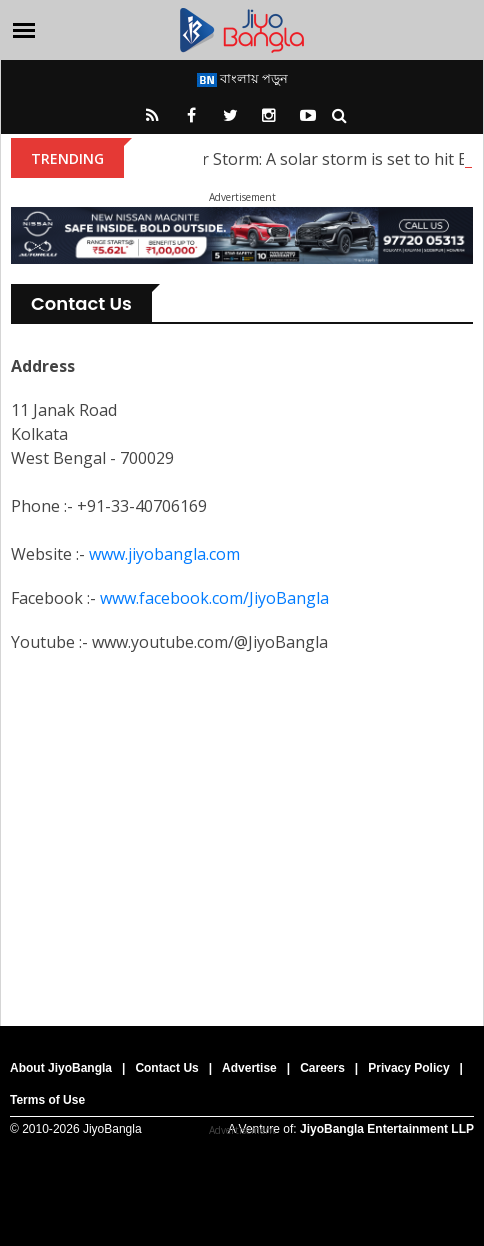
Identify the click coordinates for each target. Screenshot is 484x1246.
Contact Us (166, 1068)
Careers (322, 1068)
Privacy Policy (408, 1068)
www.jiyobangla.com (164, 554)
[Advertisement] (242, 831)
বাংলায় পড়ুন (242, 78)
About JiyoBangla (61, 1068)
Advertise (249, 1068)
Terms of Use (47, 1100)
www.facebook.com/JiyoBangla (214, 598)
